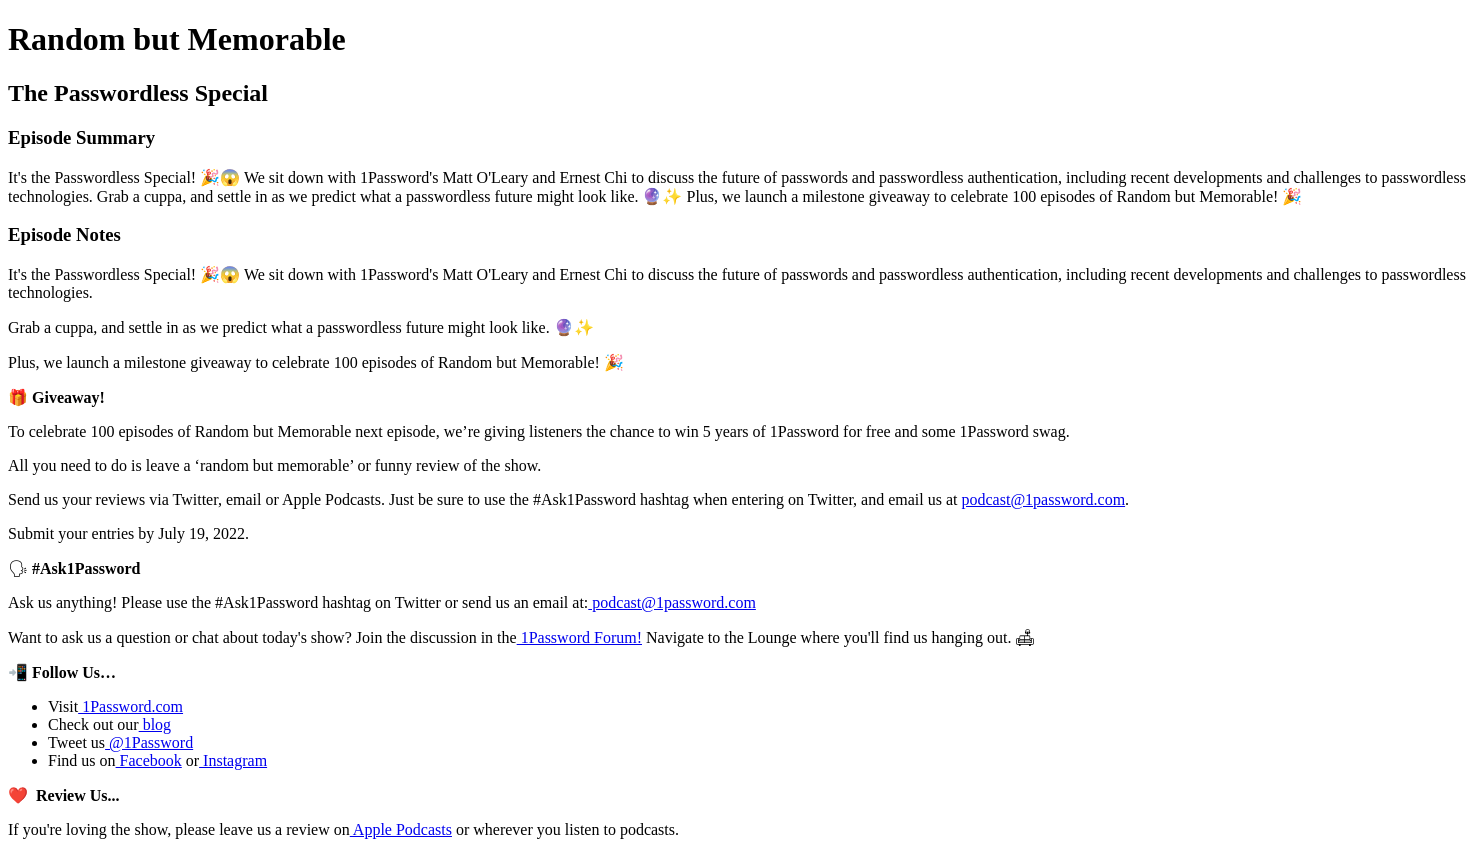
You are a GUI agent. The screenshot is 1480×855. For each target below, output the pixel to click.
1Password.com (130, 706)
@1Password (149, 742)
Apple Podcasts (401, 829)
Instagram (233, 760)
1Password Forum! (579, 637)
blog (155, 724)
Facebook (149, 760)
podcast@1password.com (1044, 499)
